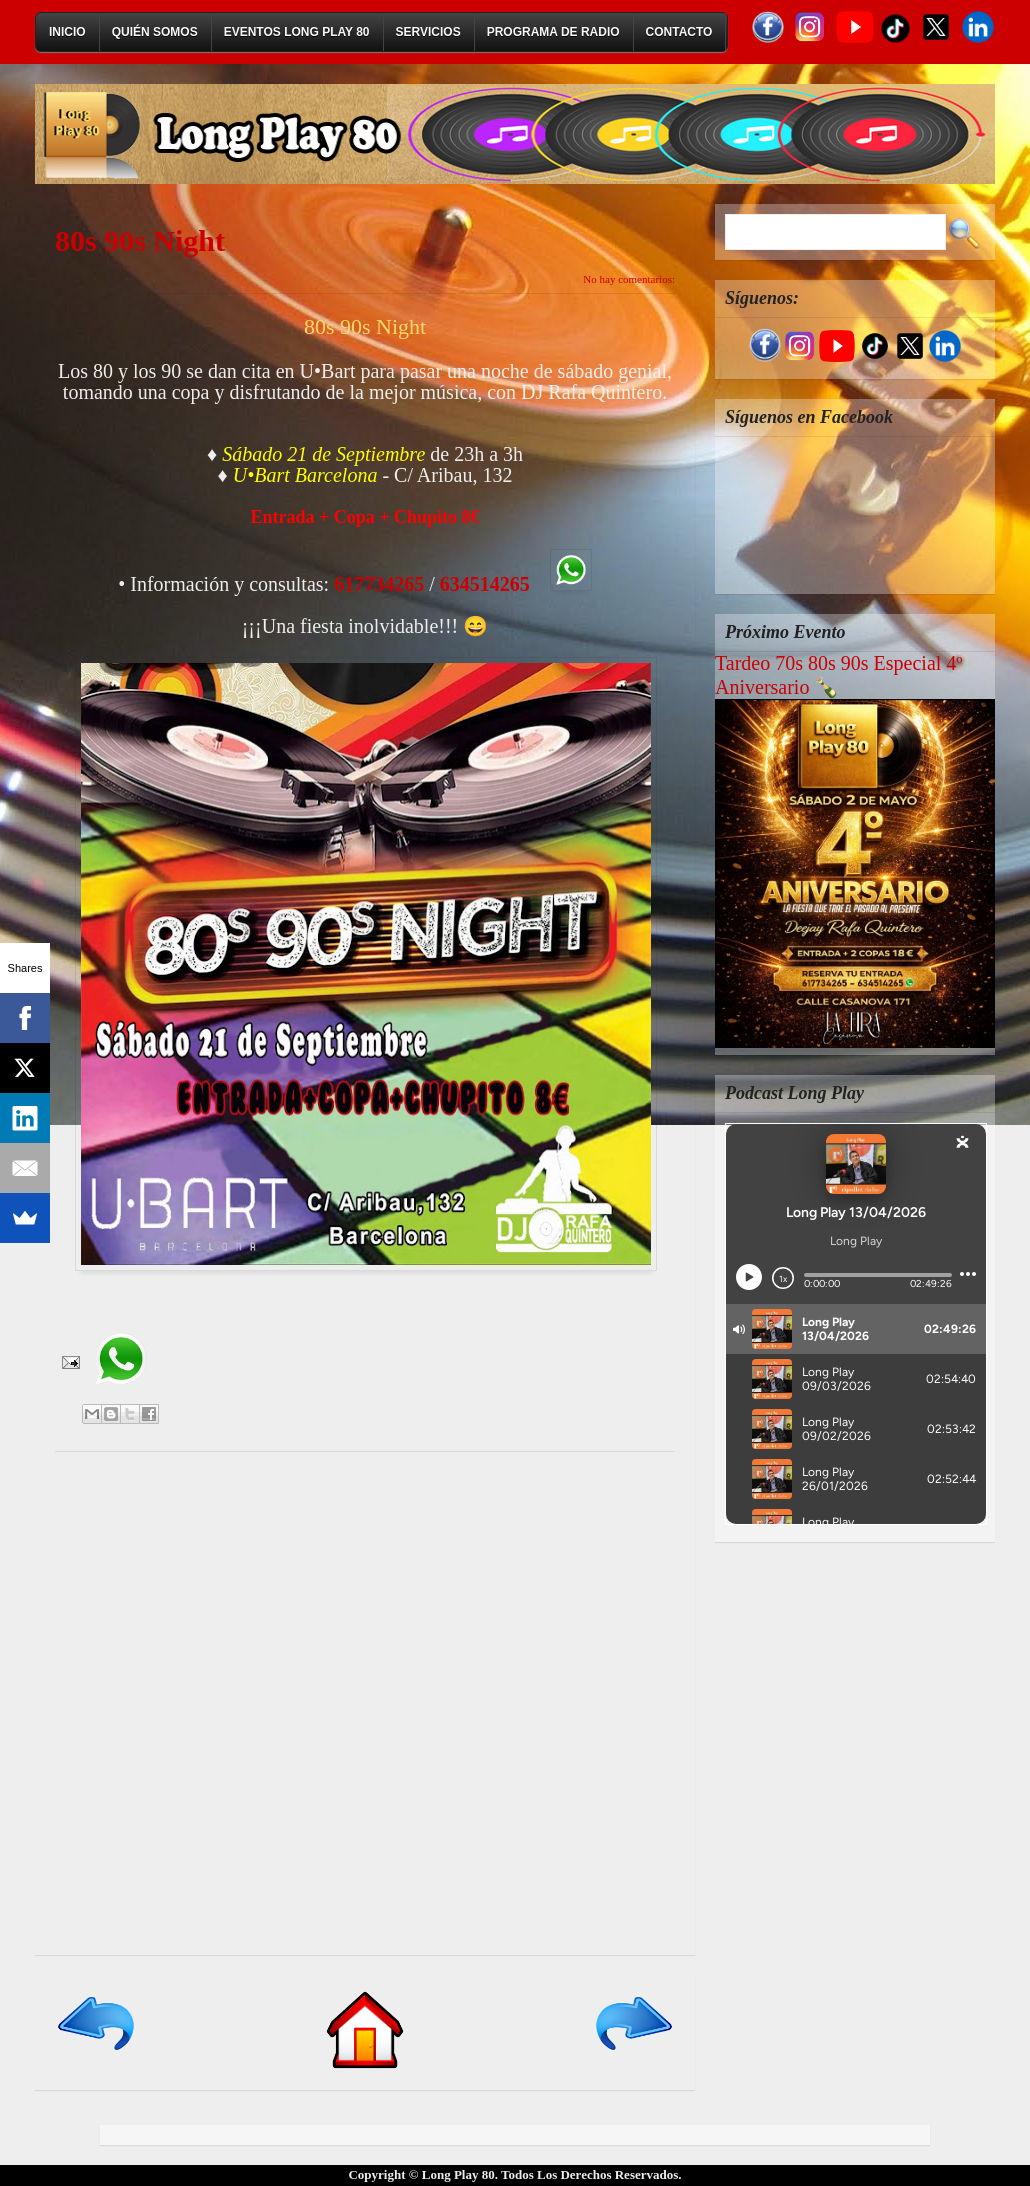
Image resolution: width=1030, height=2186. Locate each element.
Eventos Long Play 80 (297, 32)
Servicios (428, 32)
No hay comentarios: (629, 279)
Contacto (679, 32)
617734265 (379, 584)
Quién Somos (155, 32)
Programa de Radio (553, 32)
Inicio (67, 32)
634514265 (485, 584)
